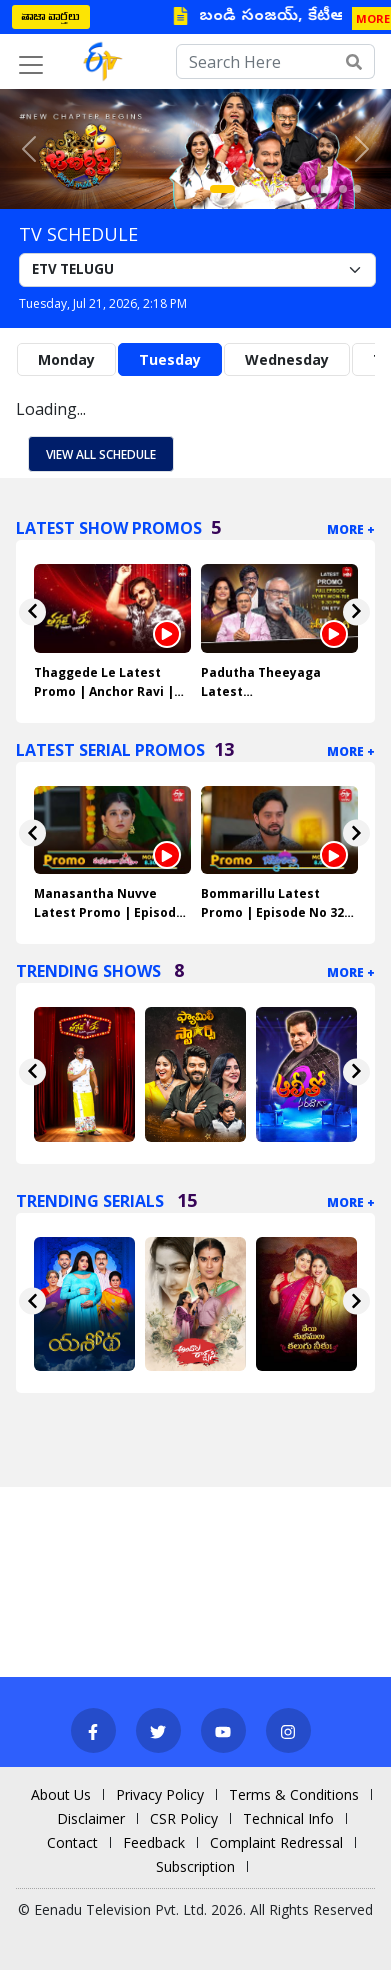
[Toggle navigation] (31, 65)
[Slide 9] (343, 189)
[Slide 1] (222, 189)
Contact (72, 1842)
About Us (61, 1794)
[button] (29, 149)
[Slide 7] (315, 189)
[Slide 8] (329, 189)
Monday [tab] (66, 359)
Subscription (195, 1866)
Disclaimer (91, 1818)
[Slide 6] (301, 189)
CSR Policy (184, 1818)
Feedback (154, 1842)
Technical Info (288, 1818)
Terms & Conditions (294, 1794)
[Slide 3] (259, 189)
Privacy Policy (160, 1794)
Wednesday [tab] (287, 359)
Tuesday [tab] (170, 359)
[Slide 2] (245, 189)
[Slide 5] (287, 189)
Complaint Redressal (276, 1842)
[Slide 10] (357, 189)
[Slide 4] (273, 189)
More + (351, 529)
